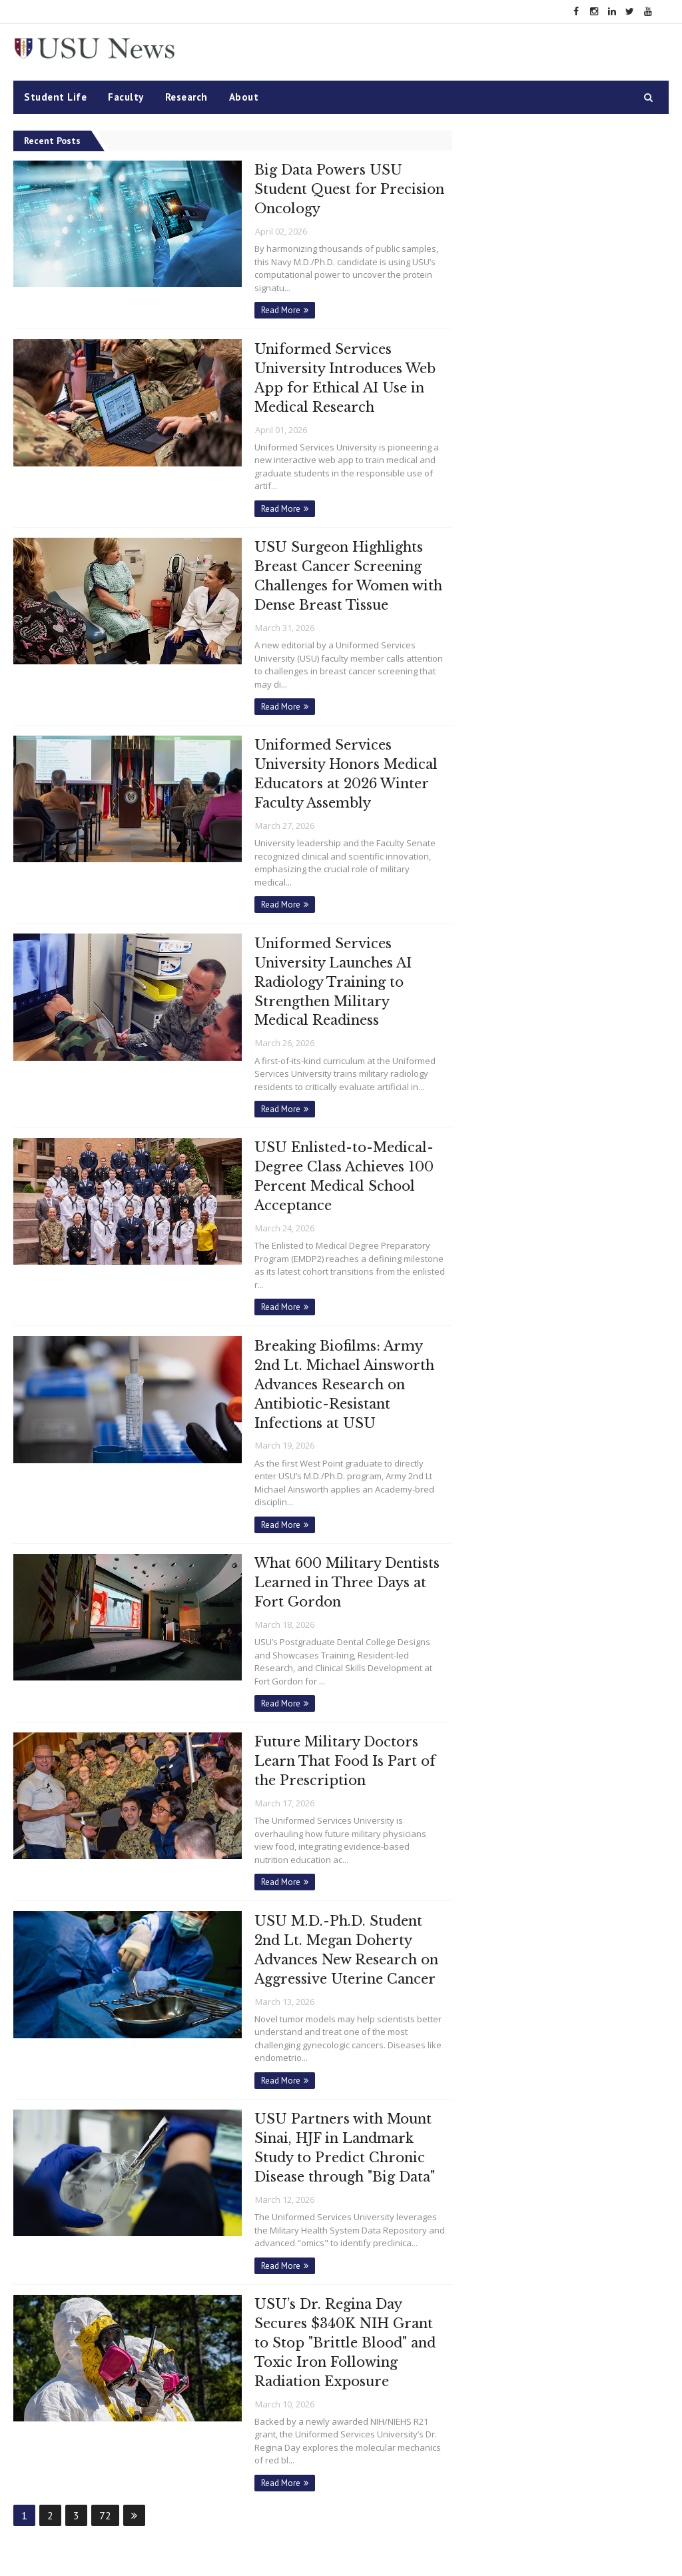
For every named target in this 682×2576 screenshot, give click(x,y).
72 (105, 2482)
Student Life (55, 97)
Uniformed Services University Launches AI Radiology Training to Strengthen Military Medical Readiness (325, 970)
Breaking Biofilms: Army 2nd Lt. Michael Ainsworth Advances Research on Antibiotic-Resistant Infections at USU (336, 1366)
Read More (272, 308)
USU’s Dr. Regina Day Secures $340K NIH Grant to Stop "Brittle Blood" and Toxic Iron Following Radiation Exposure (337, 2311)
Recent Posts (52, 141)
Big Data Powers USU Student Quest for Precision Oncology (320, 188)
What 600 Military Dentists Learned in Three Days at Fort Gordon (339, 1562)
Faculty (126, 97)
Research (186, 97)
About (244, 97)
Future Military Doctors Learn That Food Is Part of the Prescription (337, 1738)
